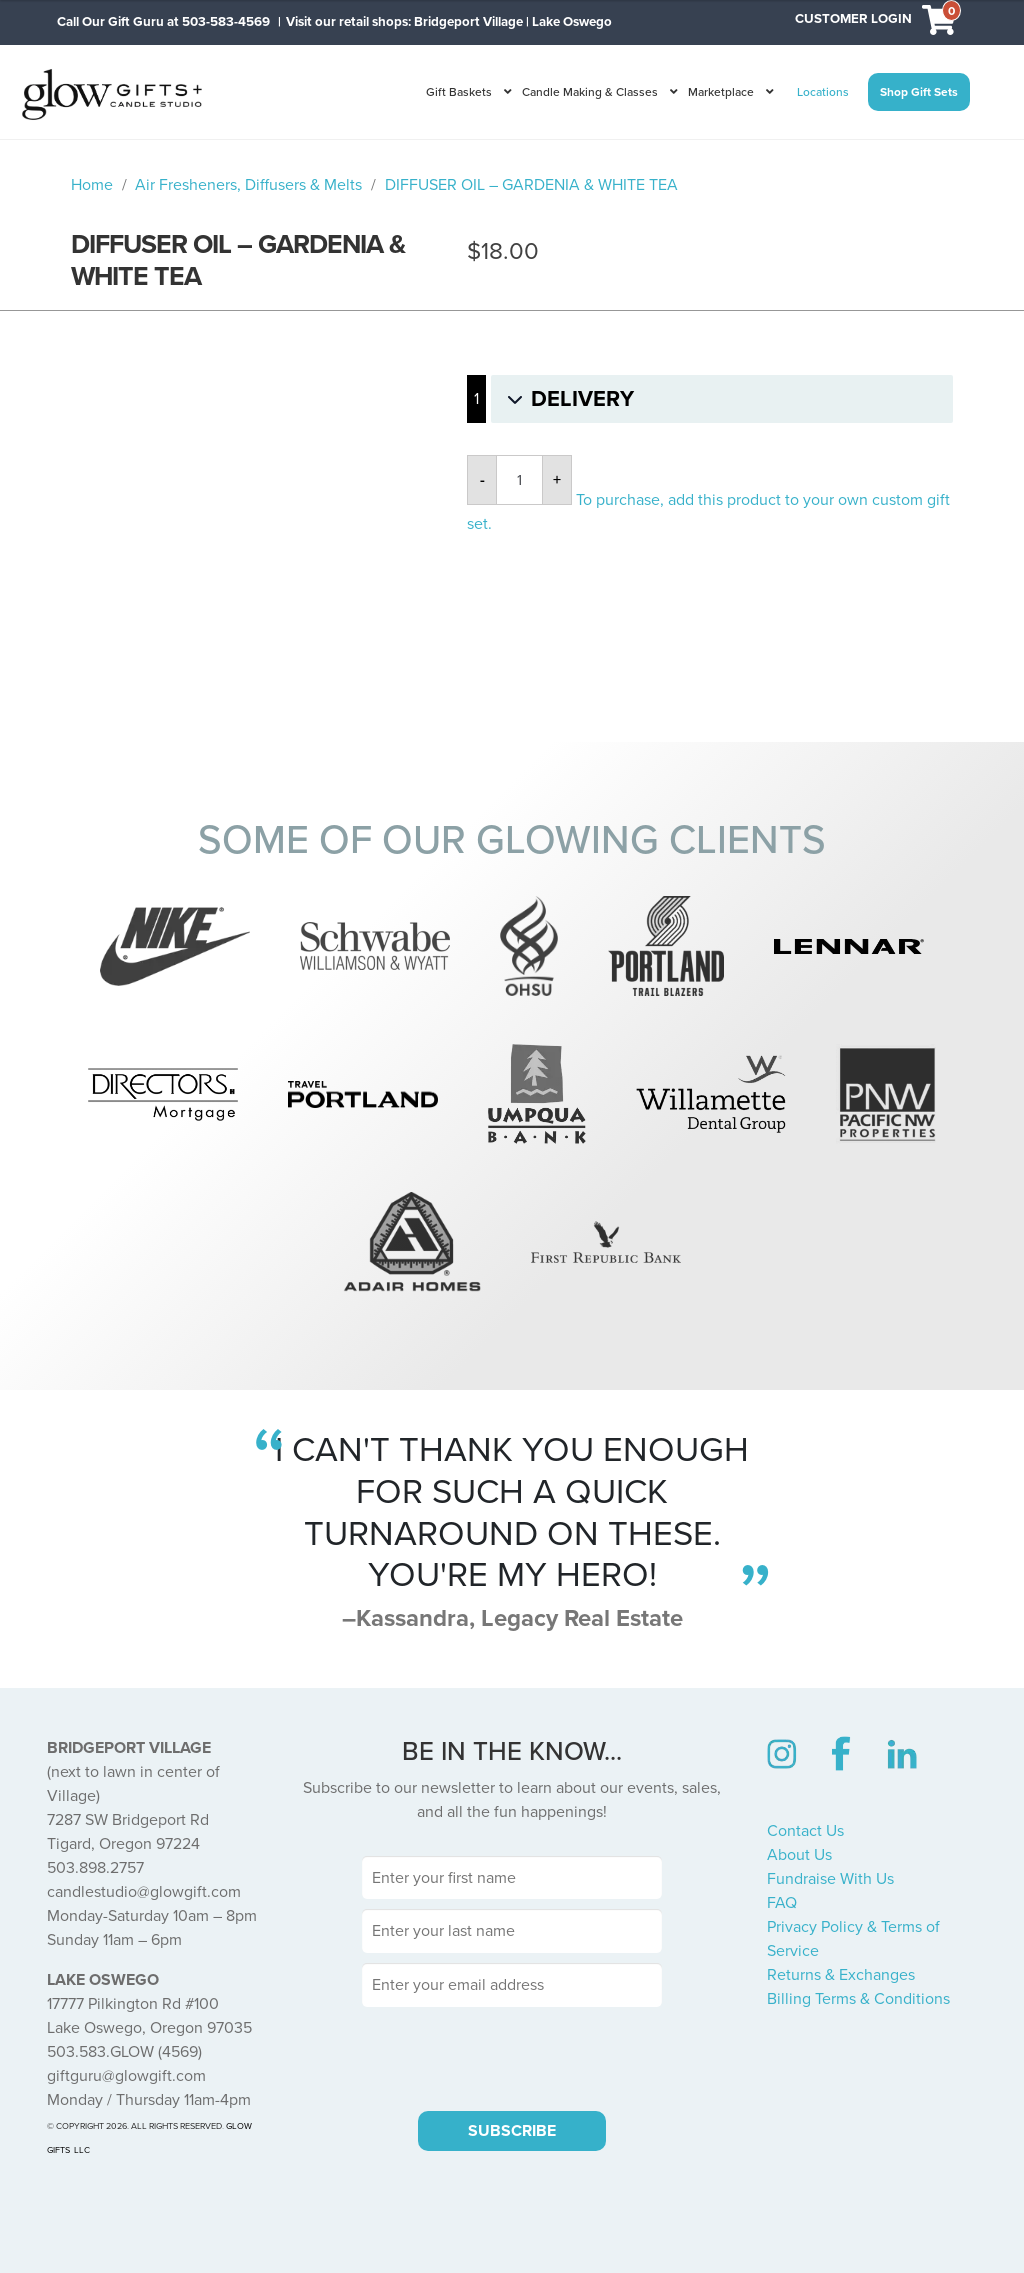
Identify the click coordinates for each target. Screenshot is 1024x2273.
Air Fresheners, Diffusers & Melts (248, 185)
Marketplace (721, 92)
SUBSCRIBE (512, 2131)
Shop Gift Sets (919, 92)
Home (92, 185)
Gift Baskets (459, 92)
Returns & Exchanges (841, 1975)
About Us (799, 1855)
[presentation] (512, 2056)
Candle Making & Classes (590, 92)
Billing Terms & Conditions (858, 1999)
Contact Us (805, 1831)
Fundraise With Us (830, 1879)
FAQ (782, 1903)
